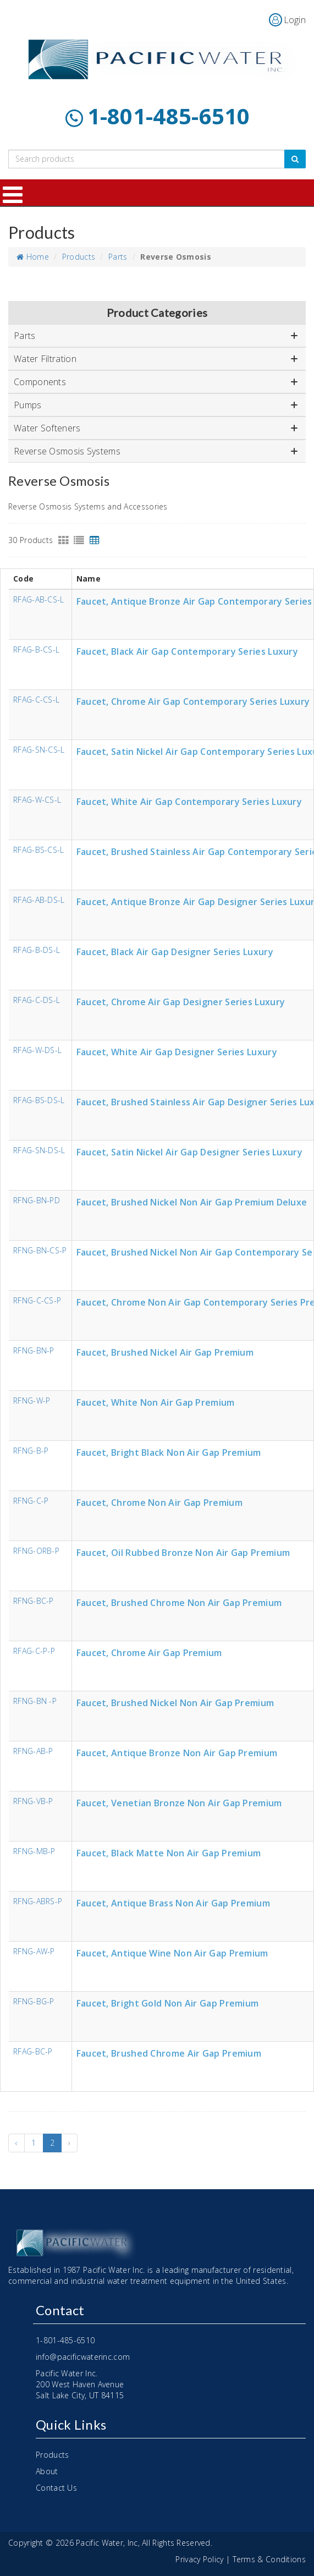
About (47, 2471)
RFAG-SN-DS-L (39, 1151)
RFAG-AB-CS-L (38, 600)
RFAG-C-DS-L (36, 1000)
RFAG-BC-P (33, 2052)
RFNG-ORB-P (36, 1551)
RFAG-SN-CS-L (39, 750)
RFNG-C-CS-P (37, 1301)
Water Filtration (156, 359)
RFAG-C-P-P (34, 1651)
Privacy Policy (199, 2559)
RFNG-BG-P (33, 2002)
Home (32, 256)
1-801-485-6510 (168, 116)
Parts (118, 256)
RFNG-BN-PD (36, 1201)
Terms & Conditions (269, 2559)
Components (156, 382)
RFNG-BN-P (33, 1351)
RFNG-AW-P (34, 1952)
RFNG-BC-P (33, 1601)
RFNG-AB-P (33, 1751)
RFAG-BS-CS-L (38, 850)
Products (78, 256)
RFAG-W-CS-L (37, 800)
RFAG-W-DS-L (37, 1050)
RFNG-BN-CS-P (40, 1251)
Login (295, 20)
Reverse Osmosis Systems (156, 451)
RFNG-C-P (30, 1501)
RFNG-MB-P (34, 1851)
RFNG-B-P (30, 1451)
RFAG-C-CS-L (36, 700)
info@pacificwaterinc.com (83, 2357)
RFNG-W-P (31, 1401)
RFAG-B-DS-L (36, 950)
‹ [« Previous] (16, 2143)
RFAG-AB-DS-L (39, 900)
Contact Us (56, 2487)
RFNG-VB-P (33, 1801)
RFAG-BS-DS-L (39, 1100)
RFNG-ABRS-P (37, 1902)
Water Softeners (156, 428)
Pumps (156, 405)
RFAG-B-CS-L (36, 650)
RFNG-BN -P (35, 1701)
